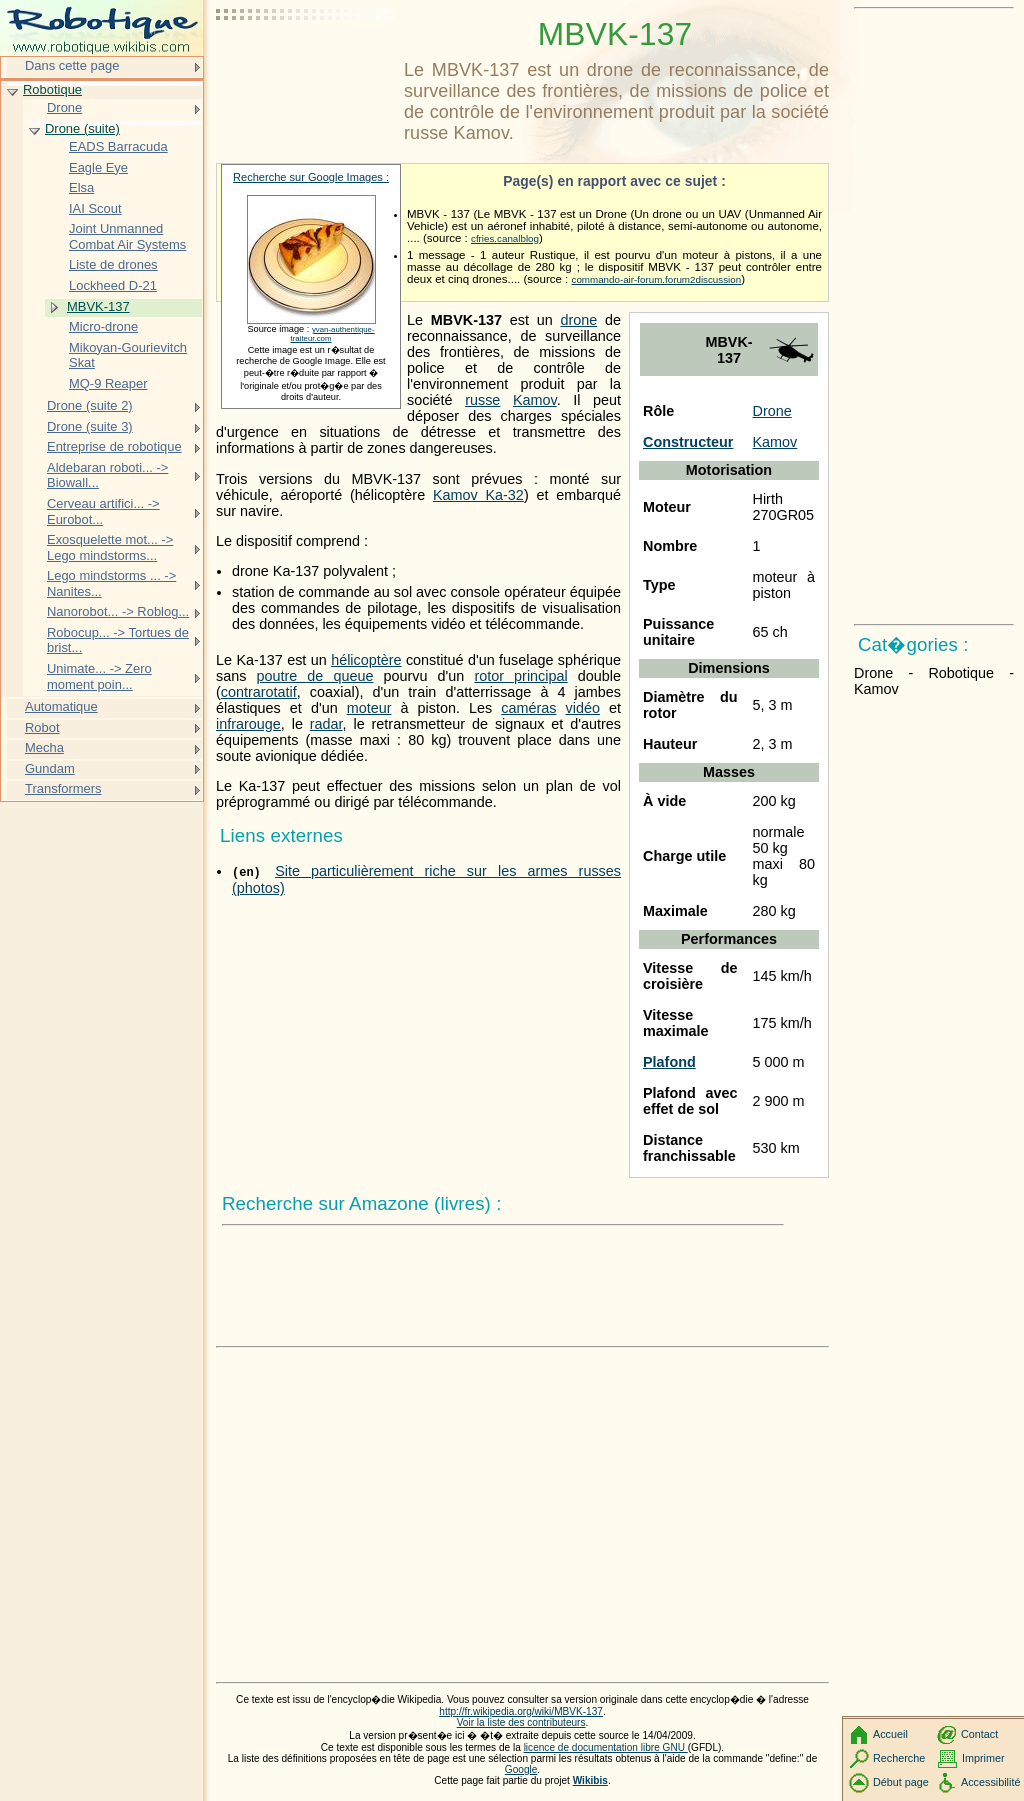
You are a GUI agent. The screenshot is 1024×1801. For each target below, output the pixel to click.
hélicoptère (366, 660)
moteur (369, 708)
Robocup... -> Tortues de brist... (118, 640)
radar (326, 724)
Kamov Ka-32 (478, 495)
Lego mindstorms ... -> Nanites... (111, 583)
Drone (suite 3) (90, 426)
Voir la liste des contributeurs (521, 1722)
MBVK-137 (98, 306)
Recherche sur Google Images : (311, 177)
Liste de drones (113, 264)
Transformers (63, 788)
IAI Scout (95, 208)
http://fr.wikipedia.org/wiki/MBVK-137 (521, 1711)
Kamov (775, 442)
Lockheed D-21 (113, 285)
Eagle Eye (98, 167)
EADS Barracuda (118, 146)
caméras (528, 708)
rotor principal (520, 676)
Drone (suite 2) (90, 405)
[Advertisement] (306, 65)
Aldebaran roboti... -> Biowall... (107, 475)
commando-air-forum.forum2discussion (657, 279)
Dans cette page (72, 65)
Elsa (81, 187)
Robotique (52, 89)
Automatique (61, 706)
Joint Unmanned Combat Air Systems (127, 236)
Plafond (669, 1062)
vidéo (583, 708)
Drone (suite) (82, 128)
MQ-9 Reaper (108, 383)
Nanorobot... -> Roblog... (118, 611)
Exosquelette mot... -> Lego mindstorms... (110, 547)
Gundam (50, 768)
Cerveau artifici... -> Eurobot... (103, 511)
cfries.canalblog (505, 238)
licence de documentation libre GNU (606, 1747)
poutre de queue (314, 676)
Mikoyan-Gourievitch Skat (128, 355)
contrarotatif (259, 692)
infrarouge (248, 724)
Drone (772, 411)
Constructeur (688, 442)
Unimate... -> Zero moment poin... (99, 676)
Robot (42, 727)
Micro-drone (103, 326)
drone (578, 320)
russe (482, 400)
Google (521, 1769)
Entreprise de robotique (114, 446)
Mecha (44, 747)
